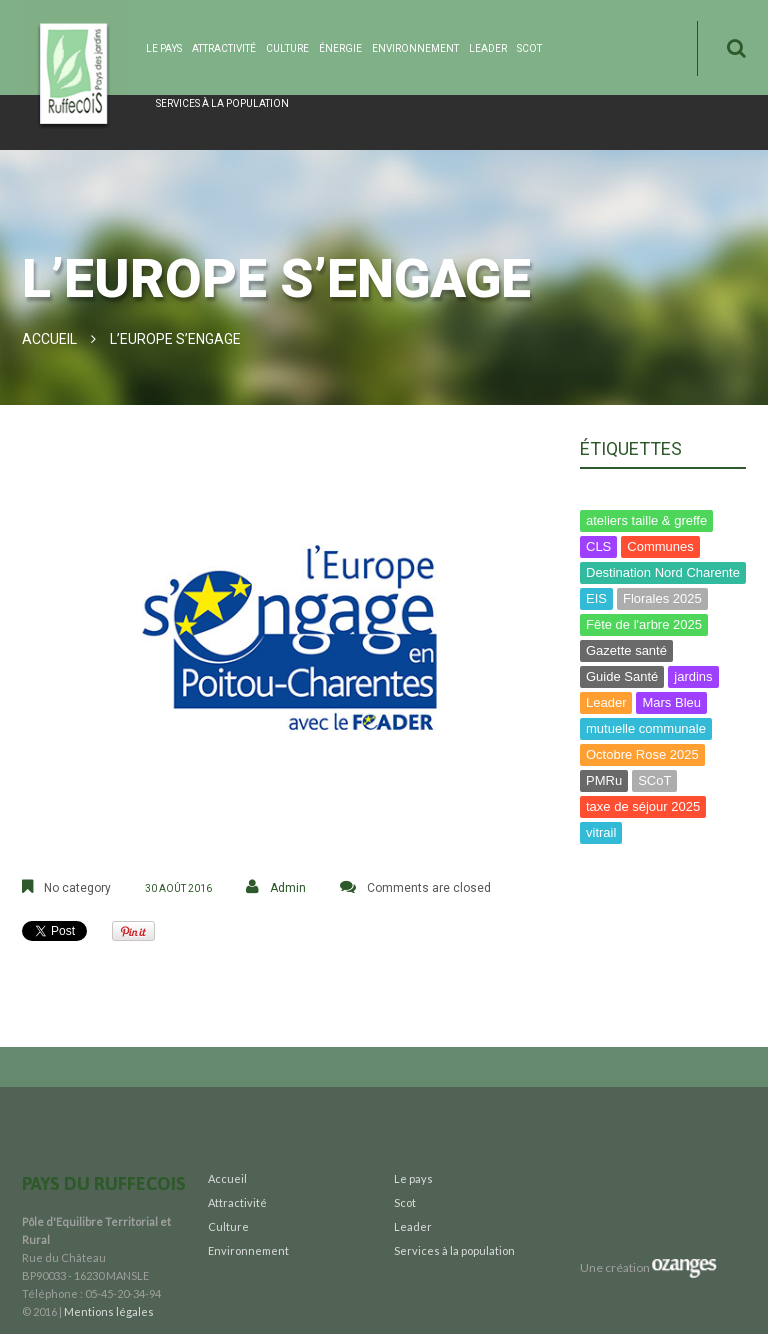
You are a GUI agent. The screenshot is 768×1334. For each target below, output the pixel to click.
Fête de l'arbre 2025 (644, 624)
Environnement (415, 48)
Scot (529, 48)
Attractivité (224, 48)
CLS (598, 546)
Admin (288, 888)
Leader (488, 48)
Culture (287, 48)
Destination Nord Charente (663, 572)
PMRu (604, 780)
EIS (596, 598)
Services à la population (222, 103)
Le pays (164, 48)
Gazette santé (626, 650)
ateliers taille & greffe (646, 520)
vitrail (601, 832)
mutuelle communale (646, 728)
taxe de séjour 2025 (643, 806)
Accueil (49, 339)
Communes (660, 546)
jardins (693, 676)
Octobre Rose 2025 (642, 754)
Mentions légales (109, 1311)
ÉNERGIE (340, 48)
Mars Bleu (671, 702)
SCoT (654, 780)
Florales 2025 (662, 598)
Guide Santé (622, 676)
